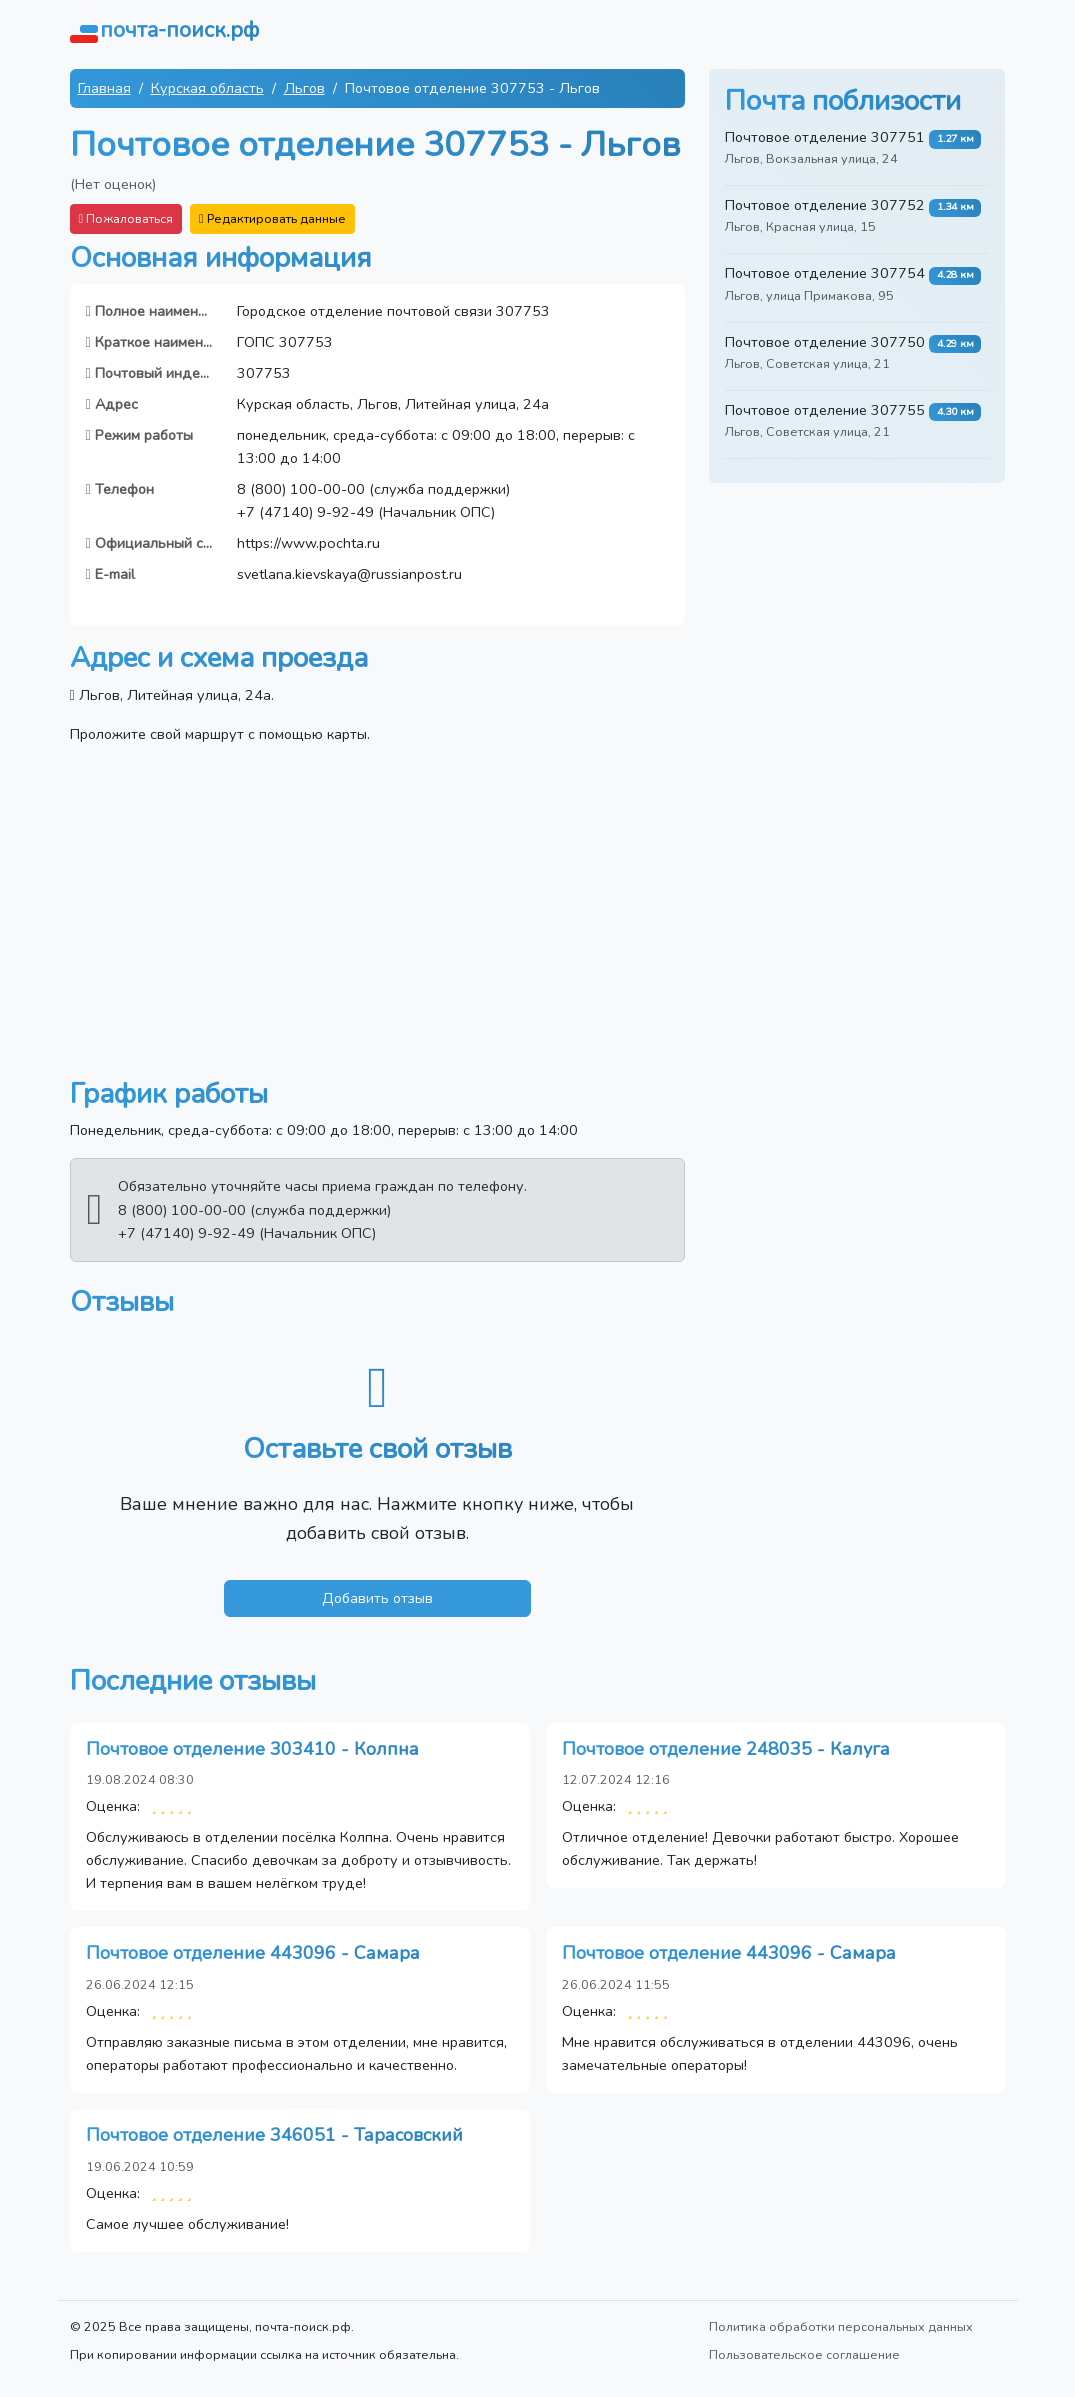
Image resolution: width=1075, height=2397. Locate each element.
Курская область (207, 88)
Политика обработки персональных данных (841, 2326)
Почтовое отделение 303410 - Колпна (252, 1749)
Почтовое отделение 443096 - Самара (253, 1953)
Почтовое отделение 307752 (825, 205)
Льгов (304, 88)
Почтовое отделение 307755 (825, 410)
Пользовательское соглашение (804, 2354)
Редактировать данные (272, 218)
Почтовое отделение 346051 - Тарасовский (274, 2135)
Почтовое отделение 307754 (825, 273)
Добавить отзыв (377, 1598)
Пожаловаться (126, 218)
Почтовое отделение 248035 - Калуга (726, 1749)
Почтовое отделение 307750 (825, 342)
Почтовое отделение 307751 (825, 137)
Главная (104, 88)
